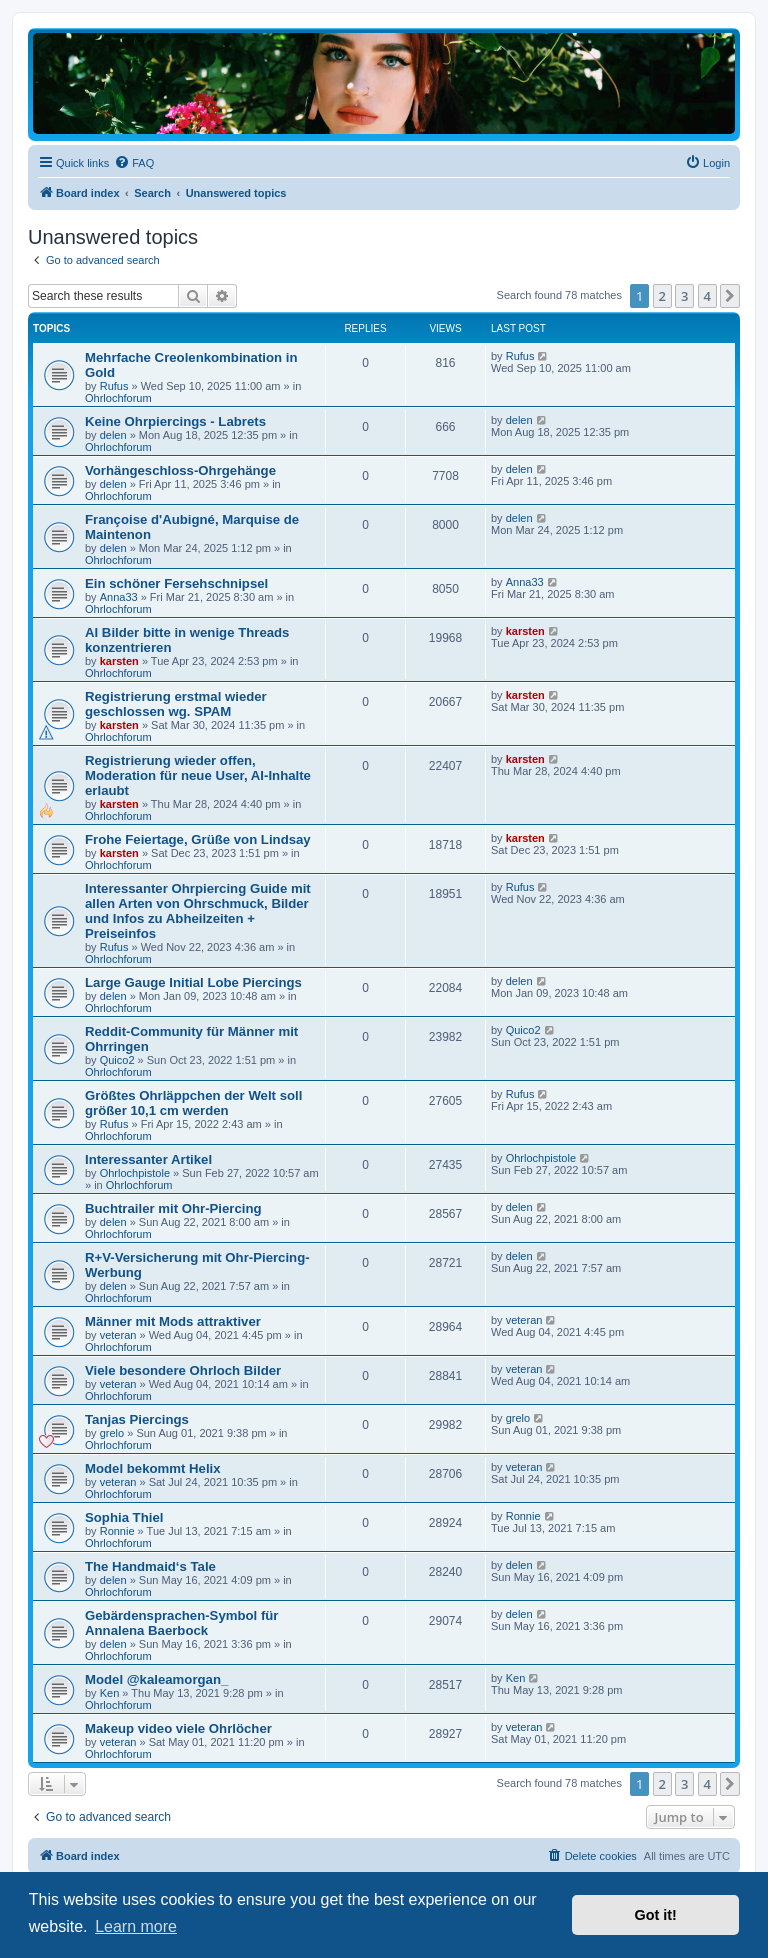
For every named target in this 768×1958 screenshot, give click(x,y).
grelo (112, 1433)
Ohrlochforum (118, 398)
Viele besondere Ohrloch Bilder (183, 1370)
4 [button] (707, 296)
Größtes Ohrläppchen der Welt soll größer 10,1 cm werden (193, 1103)
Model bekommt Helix (153, 1468)
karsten (119, 661)
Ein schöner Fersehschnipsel (176, 583)
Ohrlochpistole (135, 1173)
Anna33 (119, 597)
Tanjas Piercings (137, 1419)
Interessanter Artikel (148, 1159)
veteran (118, 1335)
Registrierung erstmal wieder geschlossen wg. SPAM (176, 704)
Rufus (114, 386)
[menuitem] (134, 163)
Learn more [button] (136, 1926)
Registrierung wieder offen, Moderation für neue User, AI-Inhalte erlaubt (198, 775)
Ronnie (117, 1531)
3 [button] (684, 296)
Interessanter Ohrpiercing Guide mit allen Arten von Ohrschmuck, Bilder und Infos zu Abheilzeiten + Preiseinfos (198, 911)
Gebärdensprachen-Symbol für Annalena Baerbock (181, 1623)
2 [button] (662, 296)
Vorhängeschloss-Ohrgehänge (180, 470)
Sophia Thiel (124, 1517)
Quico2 (117, 1060)
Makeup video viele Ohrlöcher (178, 1728)
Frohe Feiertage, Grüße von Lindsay (198, 839)
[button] (730, 296)
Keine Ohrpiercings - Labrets (175, 421)
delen (113, 435)
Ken (110, 1693)
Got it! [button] (656, 1915)
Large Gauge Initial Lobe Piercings (193, 982)
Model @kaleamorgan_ (156, 1679)
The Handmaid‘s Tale (150, 1566)
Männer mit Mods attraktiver (173, 1321)
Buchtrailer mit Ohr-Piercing (173, 1208)
